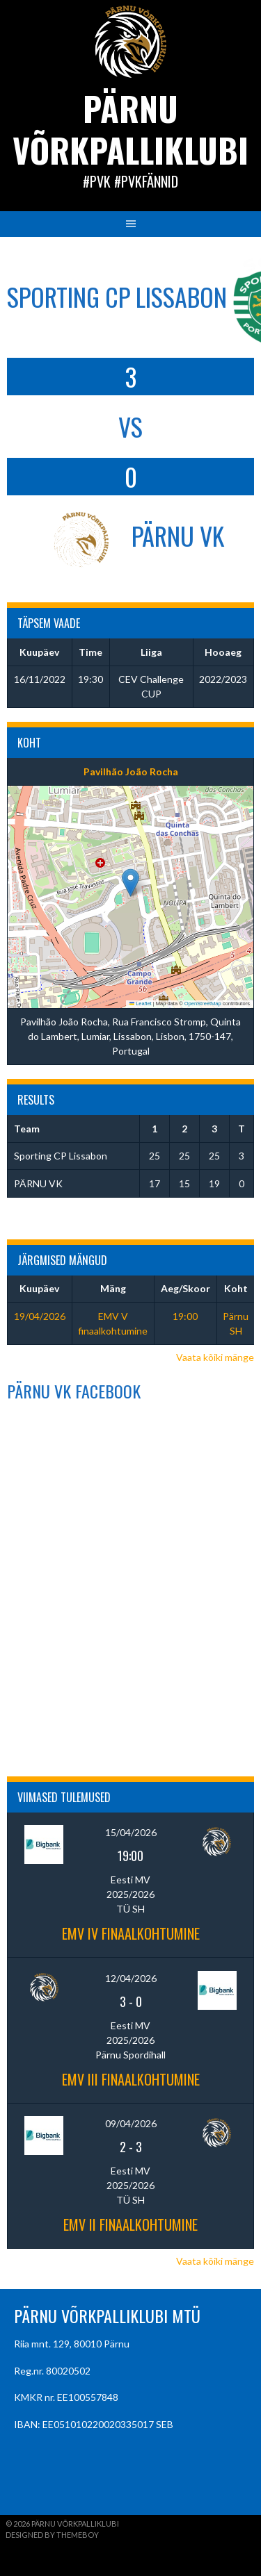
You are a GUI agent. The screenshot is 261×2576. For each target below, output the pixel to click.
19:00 (185, 1316)
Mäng (113, 1288)
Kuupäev (39, 1288)
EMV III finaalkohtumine (131, 2079)
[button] (130, 882)
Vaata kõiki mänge (215, 1357)
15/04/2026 (131, 1832)
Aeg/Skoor (185, 1288)
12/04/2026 (131, 1978)
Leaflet (140, 1003)
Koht (236, 1288)
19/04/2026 (39, 1316)
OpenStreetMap (202, 1003)
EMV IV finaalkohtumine (131, 1933)
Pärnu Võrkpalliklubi (130, 128)
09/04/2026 (131, 2123)
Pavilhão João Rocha (131, 771)
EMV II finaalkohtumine (130, 2224)
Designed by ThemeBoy (52, 2534)
